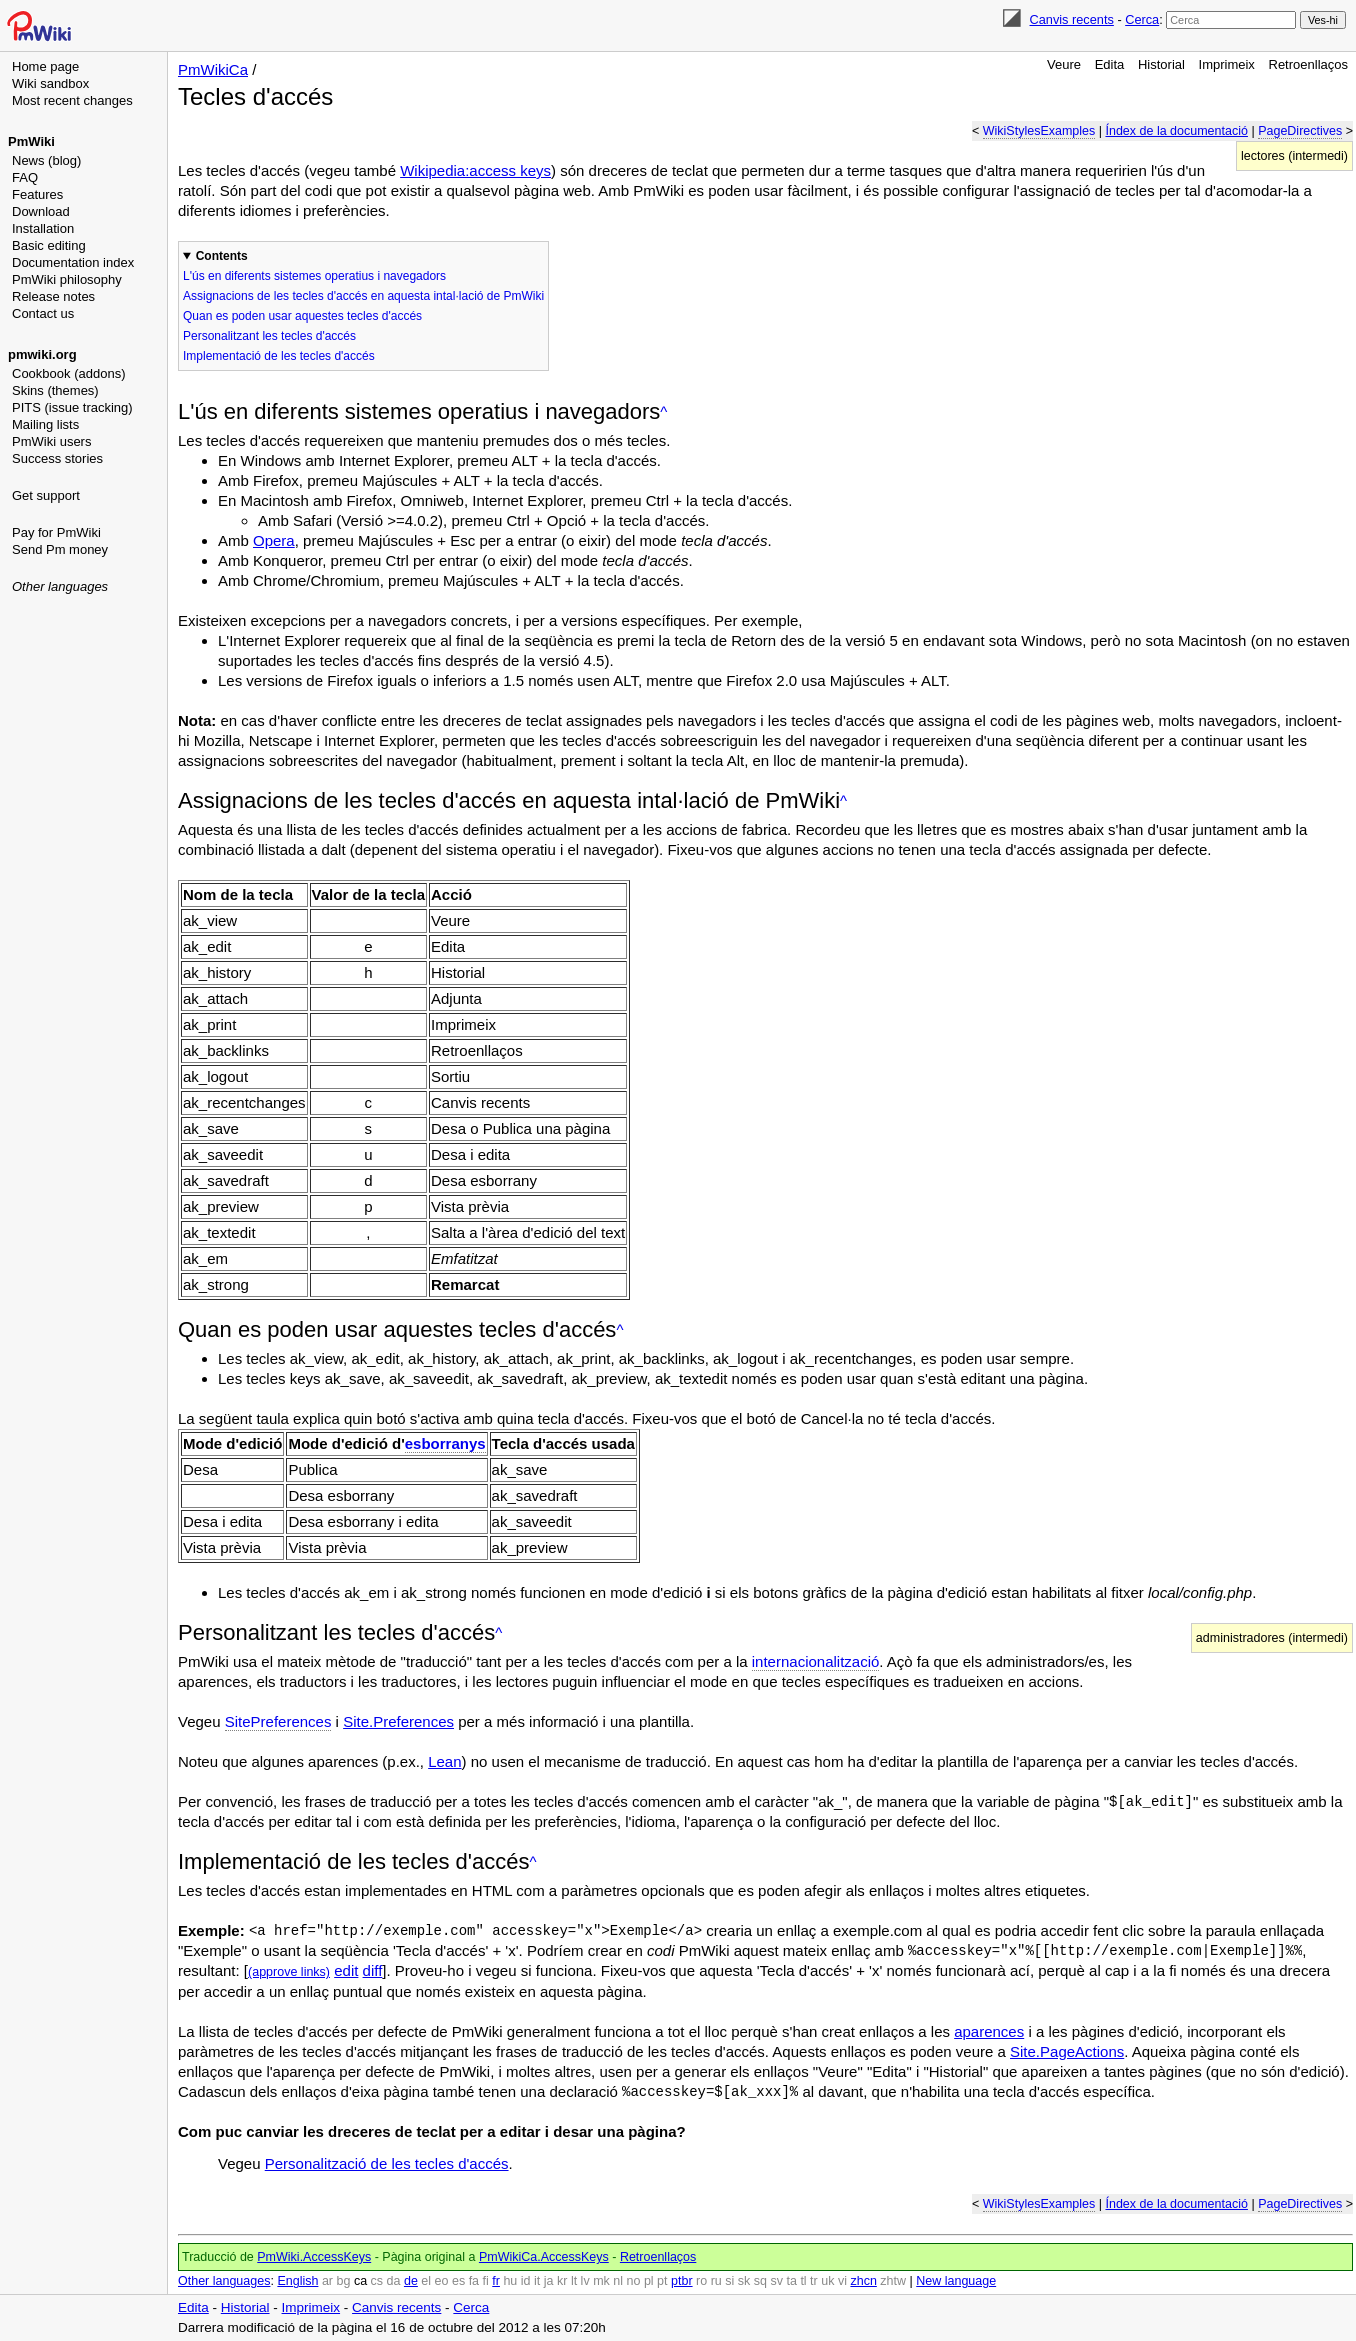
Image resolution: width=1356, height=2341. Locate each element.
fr (496, 2281)
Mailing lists (45, 424)
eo (442, 2281)
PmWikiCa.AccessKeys (544, 2257)
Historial (1161, 64)
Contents (222, 256)
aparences (989, 2031)
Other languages (60, 586)
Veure (1064, 64)
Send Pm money (60, 549)
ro (701, 2281)
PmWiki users (51, 441)
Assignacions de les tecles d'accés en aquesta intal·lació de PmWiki (363, 296)
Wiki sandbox (50, 83)
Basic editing (49, 245)
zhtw (893, 2281)
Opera (274, 540)
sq (760, 2281)
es (458, 2281)
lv (585, 2281)
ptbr (682, 2281)
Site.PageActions (1067, 2051)
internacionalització (816, 1661)
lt (574, 2281)
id (526, 2281)
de (411, 2281)
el (426, 2281)
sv (776, 2281)
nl (618, 2281)
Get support (46, 495)
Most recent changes (72, 100)
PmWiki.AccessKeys (314, 2257)
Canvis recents (1072, 19)
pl (649, 2281)
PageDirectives (1300, 131)
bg (343, 2281)
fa (474, 2281)
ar (327, 2281)
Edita (1110, 64)
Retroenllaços (1309, 64)
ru (716, 2281)
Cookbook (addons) (68, 373)
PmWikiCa (213, 69)
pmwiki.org (42, 354)
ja (549, 2281)
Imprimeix (1227, 64)
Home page (45, 66)
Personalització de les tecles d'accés (387, 2163)
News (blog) (46, 160)
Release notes (53, 296)
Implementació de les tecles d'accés (279, 356)
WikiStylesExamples (1039, 131)
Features (37, 194)
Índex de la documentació (1176, 131)
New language (956, 2281)
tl (803, 2281)
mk (601, 2281)
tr (814, 2281)
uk (827, 2281)
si (729, 2281)
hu (510, 2281)
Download (41, 211)
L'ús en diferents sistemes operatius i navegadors (314, 276)
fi (486, 2281)
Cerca (1142, 19)
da (394, 2281)
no (634, 2281)
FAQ (25, 177)
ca (360, 2281)
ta (791, 2281)
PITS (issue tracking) (72, 407)
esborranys (445, 1443)
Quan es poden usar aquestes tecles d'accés (302, 316)
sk (744, 2281)
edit (346, 1970)
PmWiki (31, 141)
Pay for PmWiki (56, 532)
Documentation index (73, 262)
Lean (444, 1761)
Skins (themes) (55, 390)
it (537, 2281)
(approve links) (289, 1972)
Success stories (57, 458)
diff (373, 1970)
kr (562, 2281)
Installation (43, 228)
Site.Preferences (398, 1721)
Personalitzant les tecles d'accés (269, 336)
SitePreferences (278, 1721)
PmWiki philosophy (67, 279)
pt (662, 2281)
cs (377, 2281)
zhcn (863, 2281)
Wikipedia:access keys (475, 170)
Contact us (43, 313)
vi (842, 2281)
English (297, 2281)
